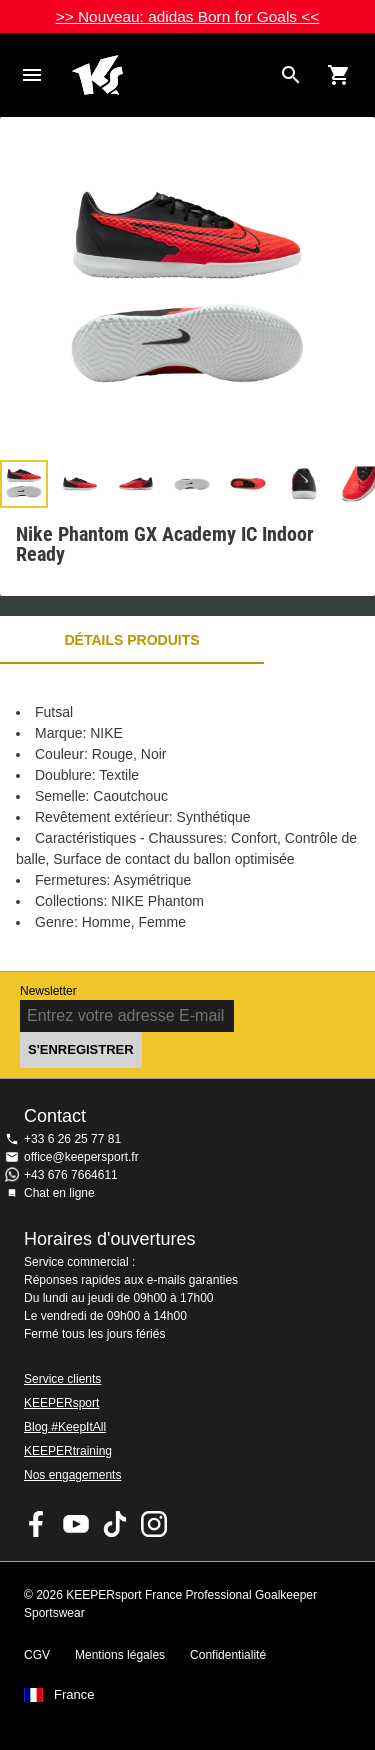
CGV (37, 1655)
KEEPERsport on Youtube (76, 1524)
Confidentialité (228, 1655)
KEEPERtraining (68, 1451)
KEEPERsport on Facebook (37, 1524)
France (74, 1695)
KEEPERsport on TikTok (115, 1524)
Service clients (62, 1379)
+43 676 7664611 (71, 1175)
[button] (24, 484)
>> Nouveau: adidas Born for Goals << (188, 16)
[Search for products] (291, 75)
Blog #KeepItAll (65, 1427)
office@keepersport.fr (81, 1157)
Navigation (32, 75)
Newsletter (48, 991)
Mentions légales (120, 1655)
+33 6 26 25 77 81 (72, 1139)
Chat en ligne (59, 1193)
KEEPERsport (61, 1403)
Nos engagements (72, 1475)
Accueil (171, 75)
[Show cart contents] (339, 75)
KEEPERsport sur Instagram (154, 1524)
